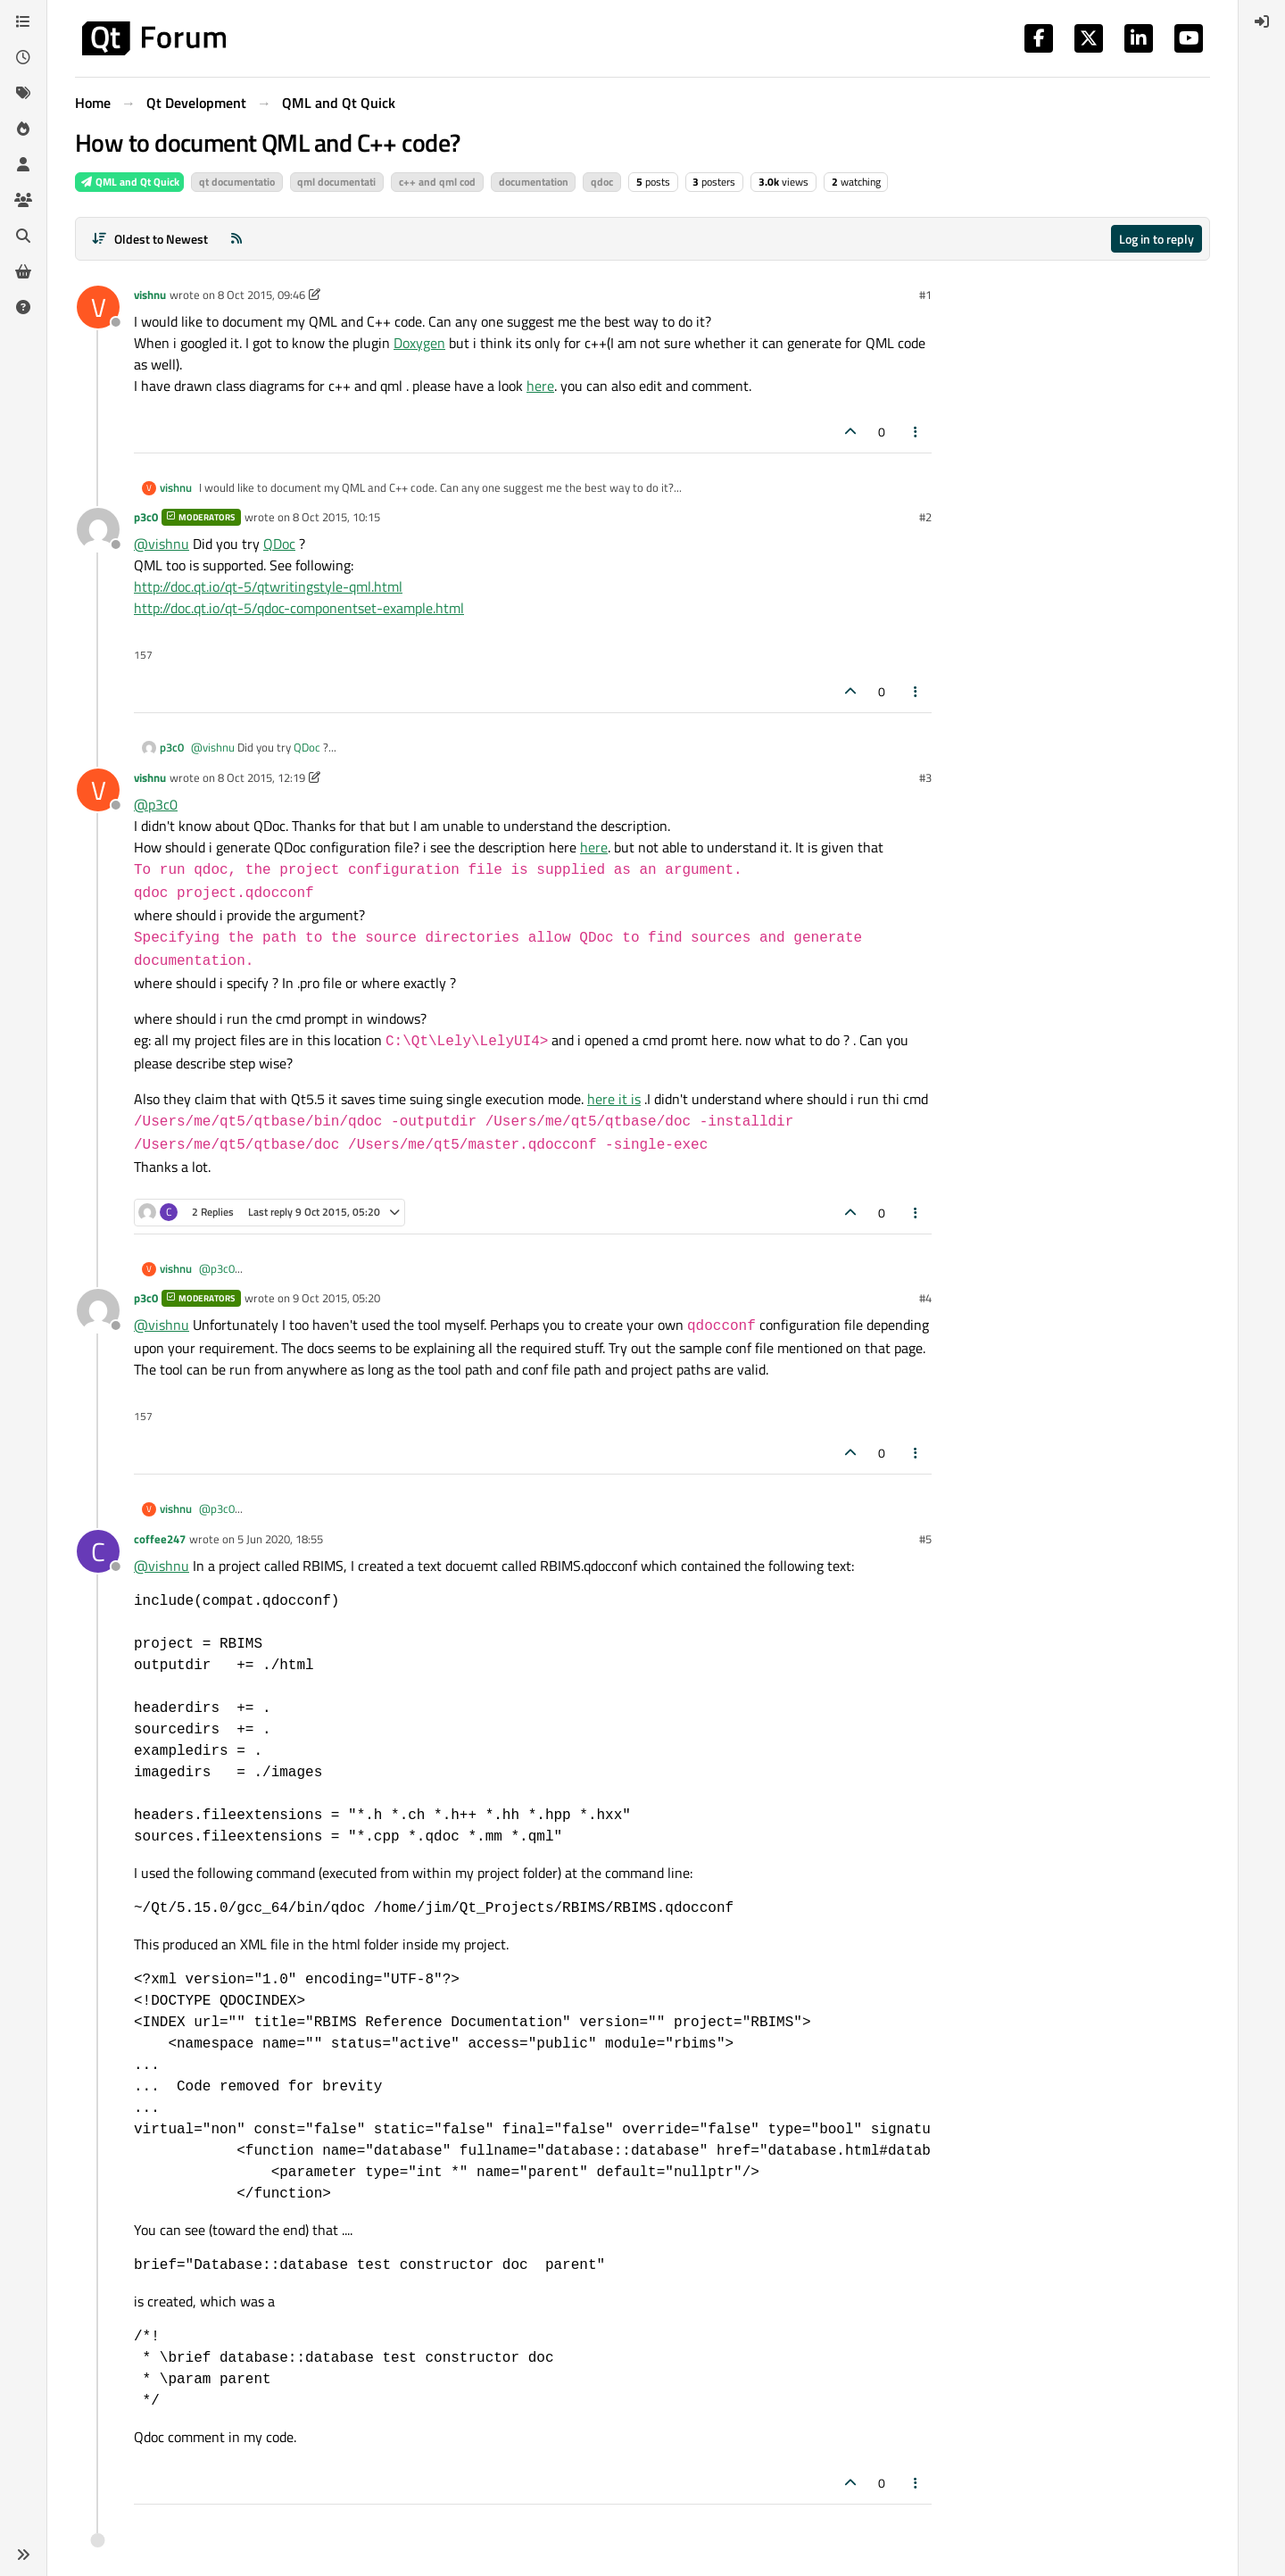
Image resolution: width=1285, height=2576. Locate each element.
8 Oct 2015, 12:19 (261, 777)
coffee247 (160, 1539)
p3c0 (146, 517)
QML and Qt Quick (129, 181)
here (540, 385)
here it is (614, 1098)
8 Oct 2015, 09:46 (261, 294)
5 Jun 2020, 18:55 (280, 1539)
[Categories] (23, 21)
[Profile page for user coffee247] (98, 1551)
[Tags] (23, 93)
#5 (925, 1539)
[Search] (23, 235)
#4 (925, 1298)
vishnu (150, 294)
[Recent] (23, 57)
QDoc (279, 543)
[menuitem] (1262, 21)
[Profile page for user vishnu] (98, 307)
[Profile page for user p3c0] (98, 529)
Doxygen (419, 342)
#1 (925, 294)
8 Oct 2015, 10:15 (336, 517)
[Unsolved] (23, 307)
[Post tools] (916, 431)
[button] (23, 2554)
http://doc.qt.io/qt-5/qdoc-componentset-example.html (299, 608)
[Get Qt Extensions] (23, 271)
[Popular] (23, 128)
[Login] (1262, 21)
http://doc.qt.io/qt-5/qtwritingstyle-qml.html (268, 586)
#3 (925, 777)
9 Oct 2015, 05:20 (336, 1298)
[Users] (23, 164)
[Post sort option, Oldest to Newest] (149, 239)
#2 (925, 517)
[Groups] (23, 200)
